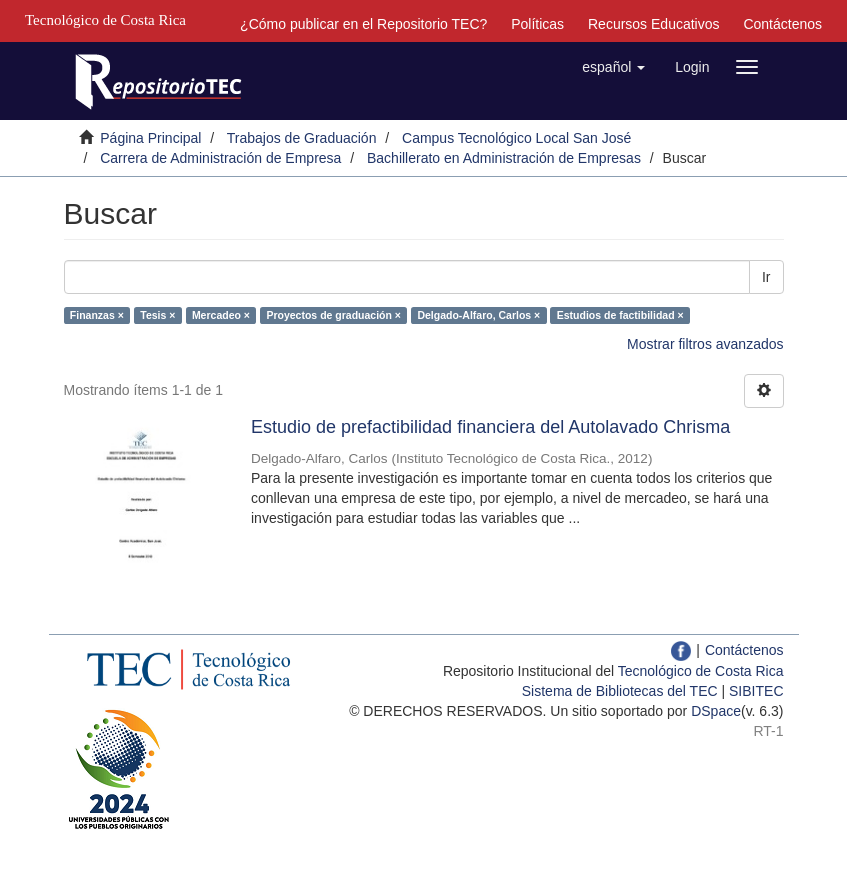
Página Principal (150, 138)
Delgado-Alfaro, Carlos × (478, 315)
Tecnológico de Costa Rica (701, 671)
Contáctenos (782, 24)
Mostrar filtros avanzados (705, 344)
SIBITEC (756, 691)
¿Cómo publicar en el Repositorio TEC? (363, 24)
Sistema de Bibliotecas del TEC (620, 691)
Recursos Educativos (654, 24)
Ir (766, 277)
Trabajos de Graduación (302, 138)
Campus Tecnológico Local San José (516, 138)
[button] (613, 67)
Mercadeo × (221, 315)
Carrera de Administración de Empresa (220, 158)
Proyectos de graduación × (333, 315)
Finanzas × (97, 315)
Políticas (537, 24)
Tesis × (157, 315)
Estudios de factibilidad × (620, 315)
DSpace (716, 711)
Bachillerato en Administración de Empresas (504, 158)
